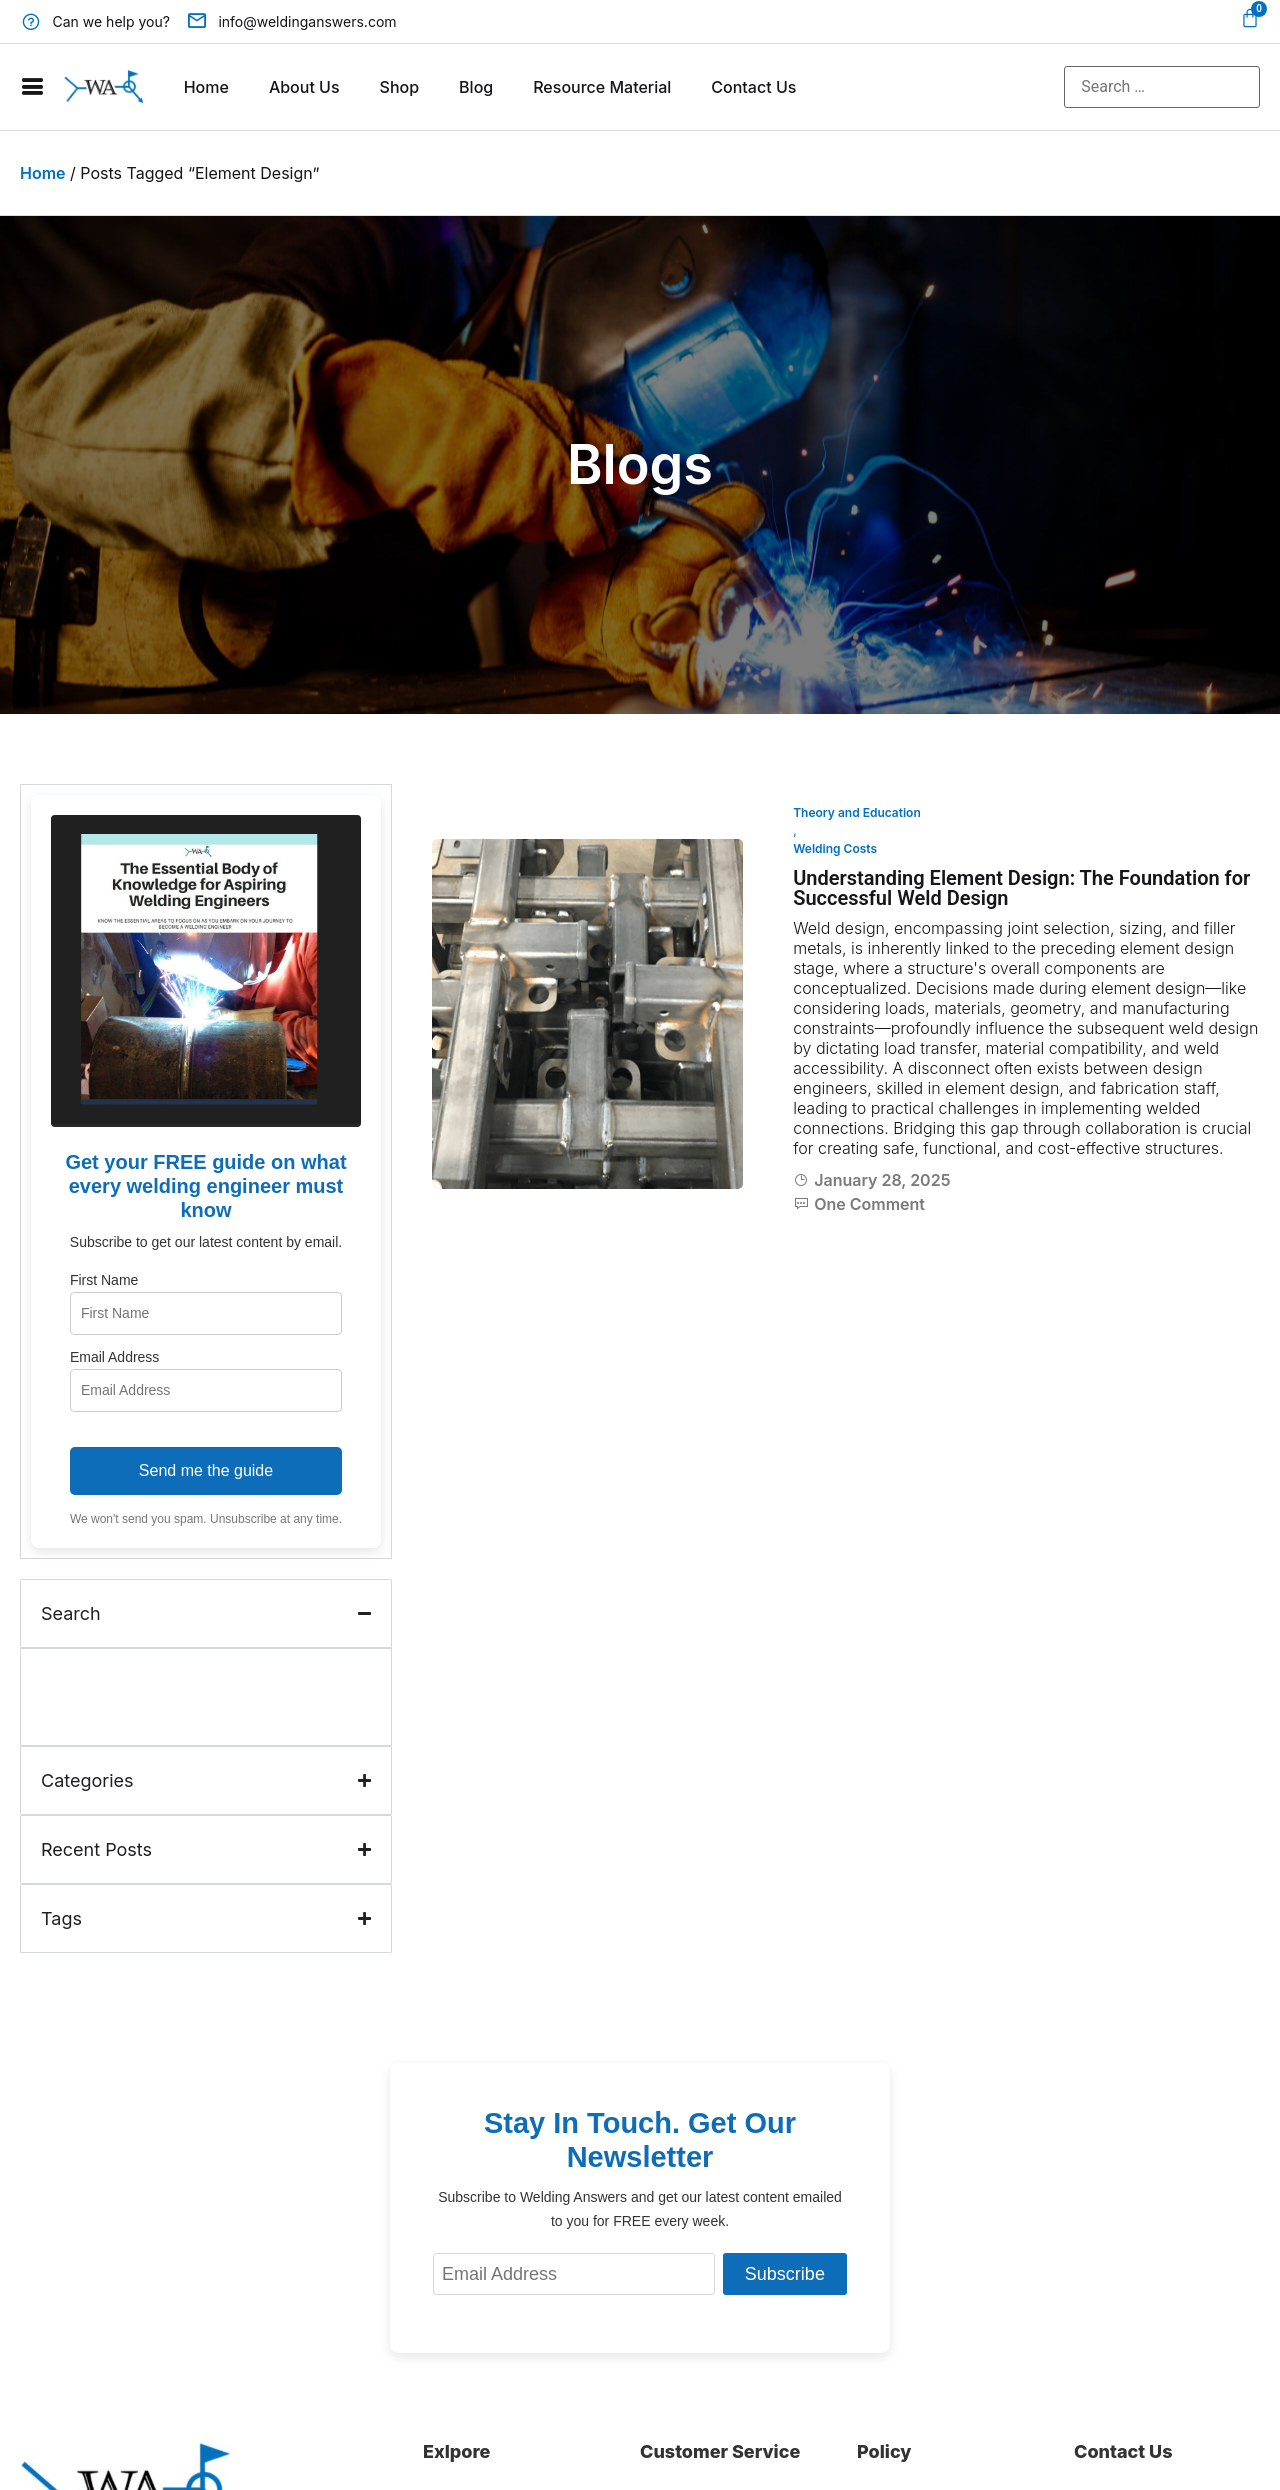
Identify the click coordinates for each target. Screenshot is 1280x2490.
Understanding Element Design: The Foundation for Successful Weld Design (1021, 888)
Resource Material (602, 87)
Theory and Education (857, 812)
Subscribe (785, 2274)
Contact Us (753, 87)
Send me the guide (206, 1470)
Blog (476, 87)
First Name (104, 1280)
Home (206, 87)
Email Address (114, 1357)
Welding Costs (835, 848)
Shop (400, 87)
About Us (304, 87)
